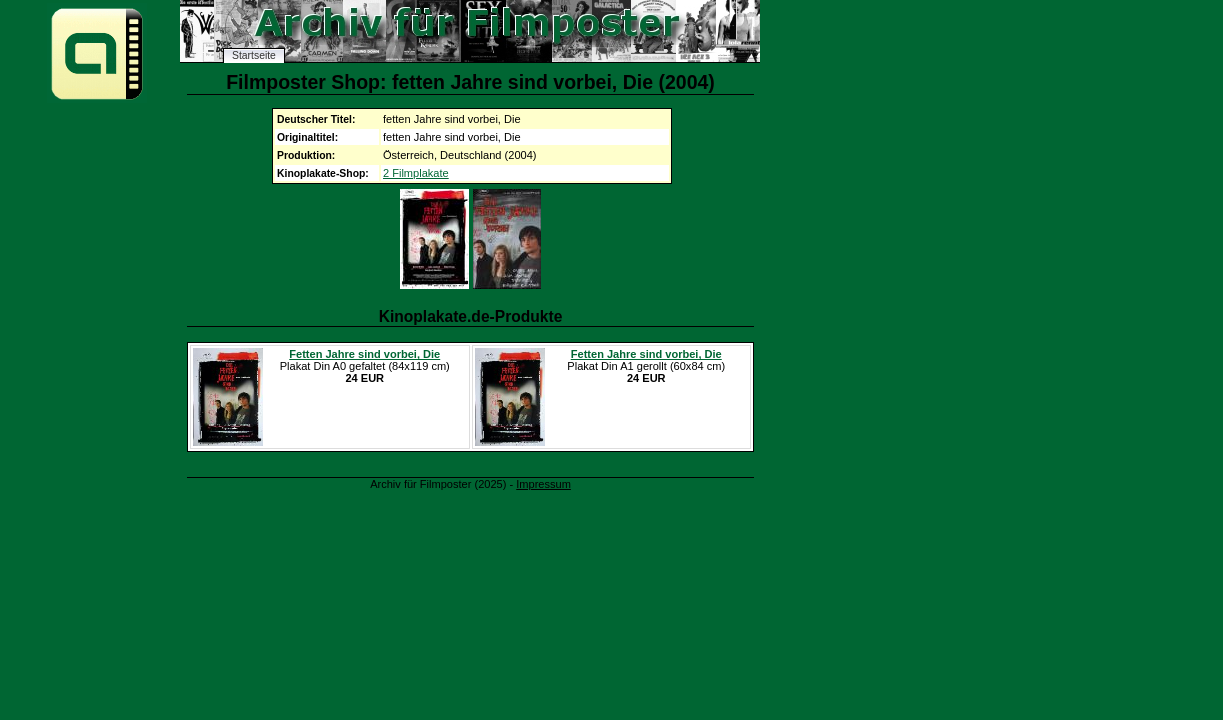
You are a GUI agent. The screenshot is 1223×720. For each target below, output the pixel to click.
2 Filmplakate (416, 173)
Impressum (543, 484)
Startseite (254, 55)
